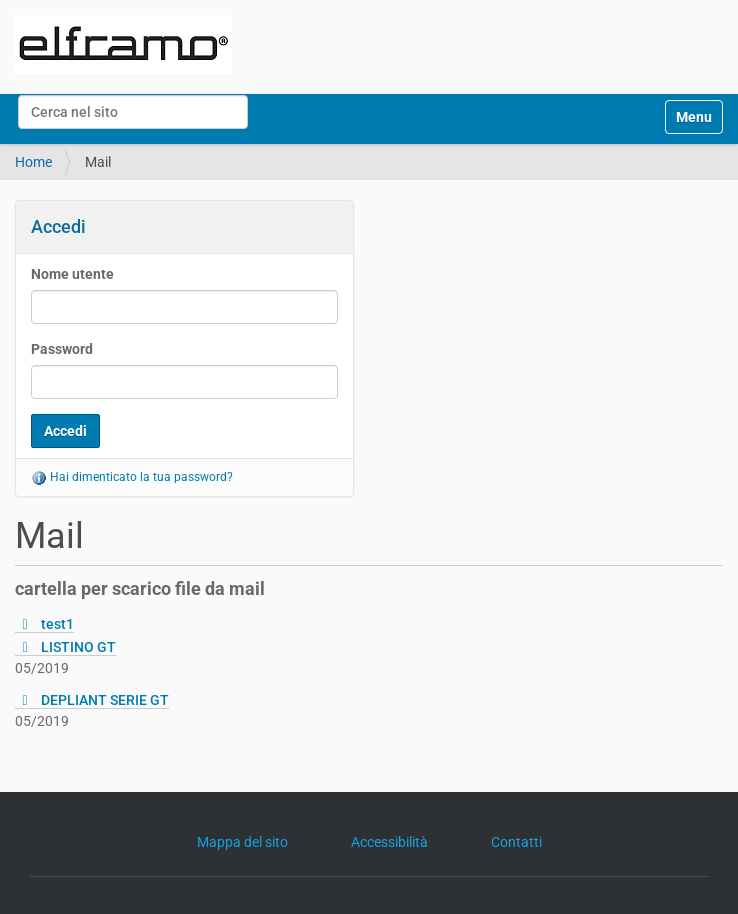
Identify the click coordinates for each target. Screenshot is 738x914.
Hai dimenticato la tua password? (132, 477)
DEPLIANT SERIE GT (105, 700)
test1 (57, 624)
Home (33, 162)
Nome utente (72, 274)
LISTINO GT (78, 647)
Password (62, 349)
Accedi (58, 226)
